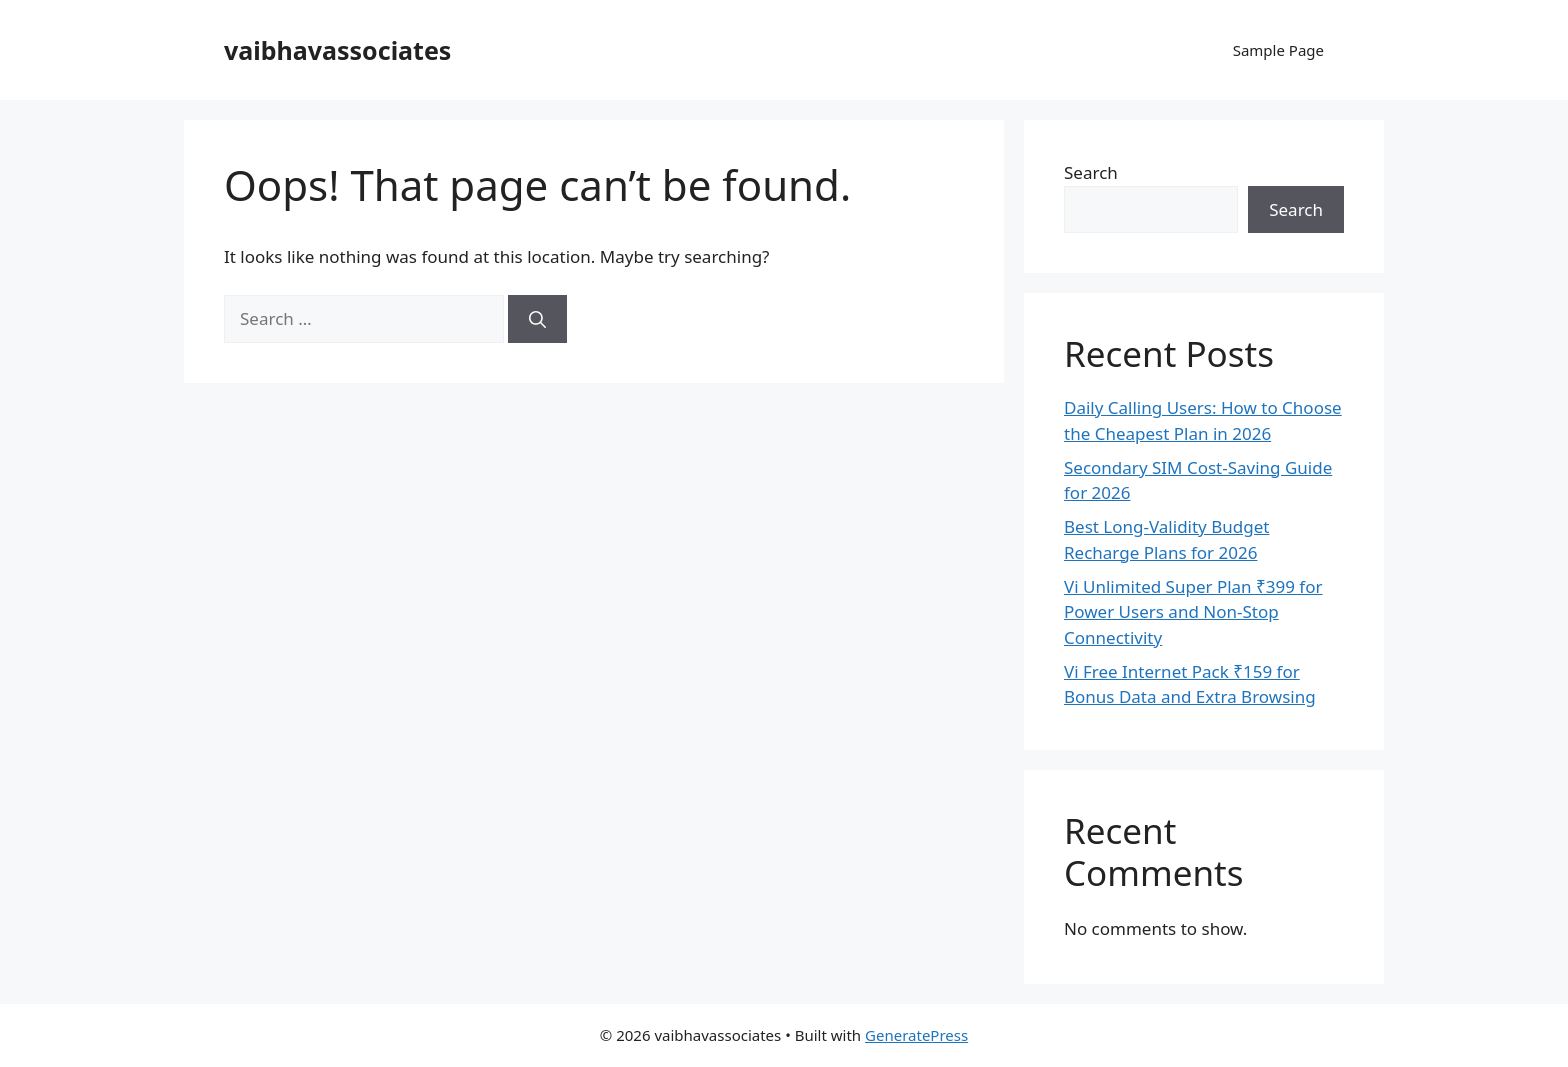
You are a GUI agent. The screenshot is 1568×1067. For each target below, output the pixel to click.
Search (1091, 172)
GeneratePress (916, 1035)
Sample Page (1278, 50)
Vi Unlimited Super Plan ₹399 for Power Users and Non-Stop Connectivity (1193, 612)
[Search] (537, 319)
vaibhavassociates (337, 50)
